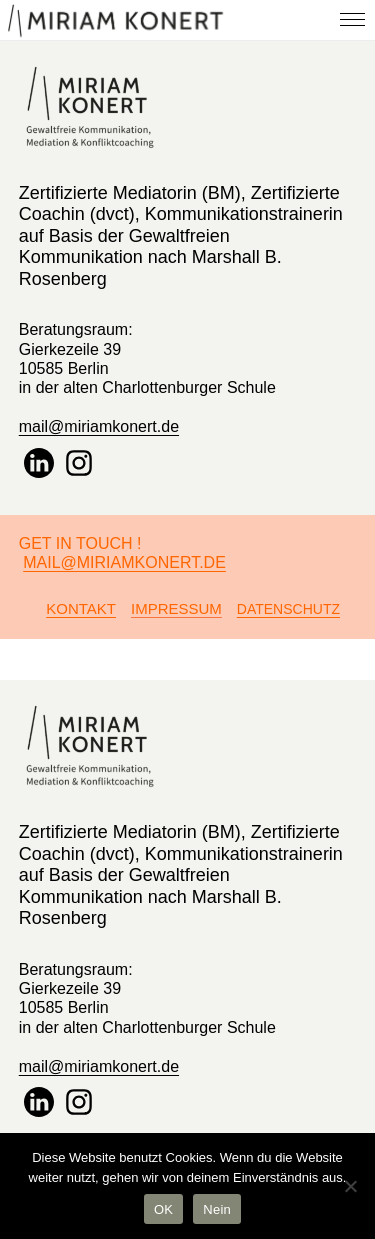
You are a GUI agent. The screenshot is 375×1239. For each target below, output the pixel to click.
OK (163, 1209)
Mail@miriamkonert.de (124, 562)
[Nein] (350, 1186)
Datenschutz (288, 609)
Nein (217, 1209)
